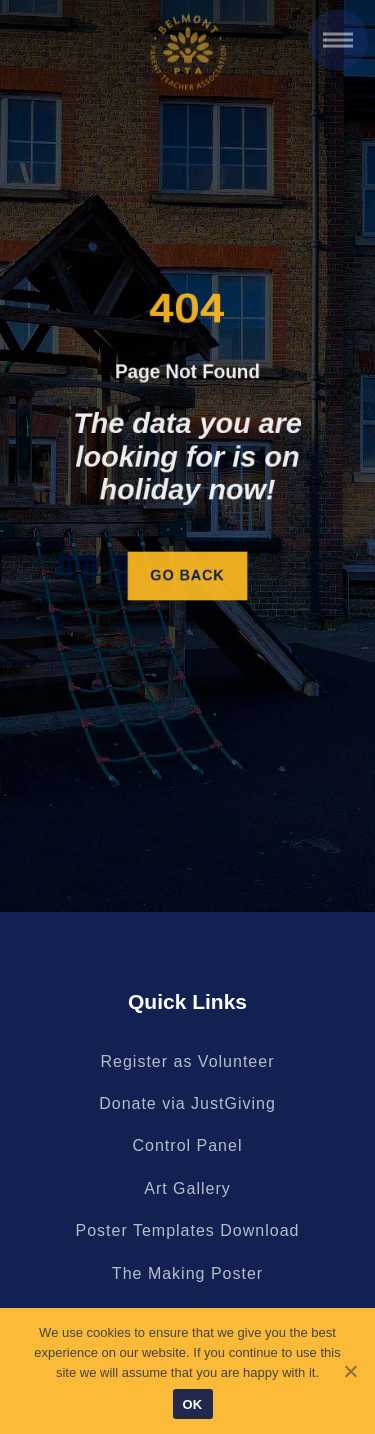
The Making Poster (187, 1273)
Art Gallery (187, 1188)
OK (193, 1404)
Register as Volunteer (188, 1061)
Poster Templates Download (188, 1230)
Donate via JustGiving (187, 1103)
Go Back (187, 576)
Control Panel (188, 1145)
